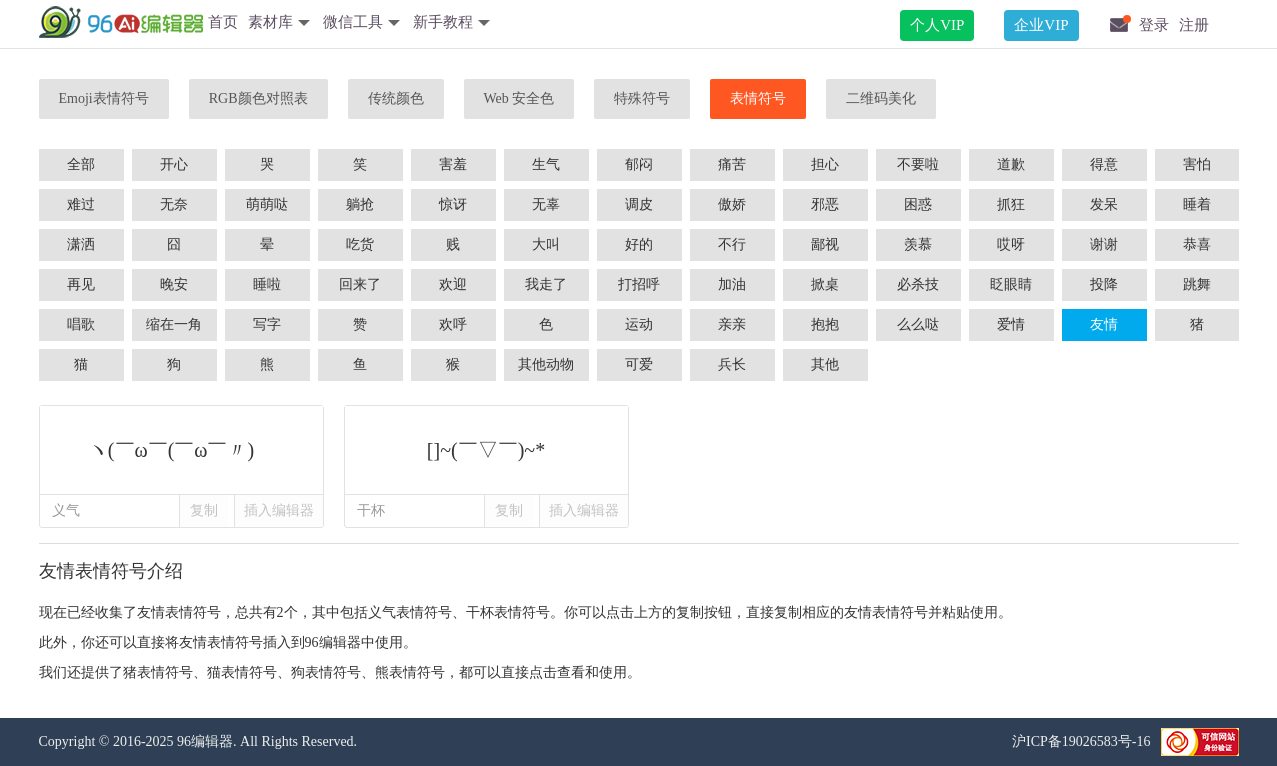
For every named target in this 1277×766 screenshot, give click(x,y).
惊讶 (453, 204)
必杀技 (918, 284)
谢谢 (1104, 244)
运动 (639, 324)
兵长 (732, 364)
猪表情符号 (158, 672)
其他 (825, 364)
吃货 (360, 244)
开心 (174, 164)
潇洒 (81, 244)
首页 (223, 22)
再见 (81, 284)
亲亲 (732, 324)
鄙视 (825, 244)
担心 (825, 164)
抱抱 (825, 324)
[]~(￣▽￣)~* (486, 450)
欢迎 (453, 284)
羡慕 (918, 244)
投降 (1104, 284)
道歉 (1011, 164)
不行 (732, 244)
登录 (1154, 25)
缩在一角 (174, 324)
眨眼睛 (1011, 284)
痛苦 (732, 164)
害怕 (1197, 164)
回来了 (360, 284)
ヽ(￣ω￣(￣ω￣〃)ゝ (181, 450)
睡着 (1197, 204)
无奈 (174, 204)
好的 (639, 244)
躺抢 (360, 204)
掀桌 (825, 284)
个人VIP (937, 25)
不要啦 (918, 164)
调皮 (639, 204)
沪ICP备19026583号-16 (1081, 741)
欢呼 (453, 324)
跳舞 (1197, 284)
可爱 (639, 364)
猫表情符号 (242, 672)
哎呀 (1011, 244)
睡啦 (267, 284)
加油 (732, 284)
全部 (81, 164)
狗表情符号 (326, 672)
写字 (267, 324)
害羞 (453, 164)
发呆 (1104, 204)
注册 (1194, 25)
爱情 (1011, 324)
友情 (1104, 324)
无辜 (546, 204)
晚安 (174, 284)
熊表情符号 (410, 672)
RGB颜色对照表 (258, 98)
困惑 (918, 204)
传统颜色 (396, 98)
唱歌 (81, 324)
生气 (546, 164)
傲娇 (732, 204)
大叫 (546, 244)
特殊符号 (642, 98)
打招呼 (639, 284)
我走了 (546, 284)
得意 (1104, 164)
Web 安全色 (519, 98)
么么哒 (918, 324)
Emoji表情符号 (104, 98)
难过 (81, 204)
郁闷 (639, 164)
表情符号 (758, 98)
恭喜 (1197, 244)
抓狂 (1011, 204)
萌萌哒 (267, 204)
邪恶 (825, 204)
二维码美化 (881, 98)
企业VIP (1041, 25)
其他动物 (546, 364)
